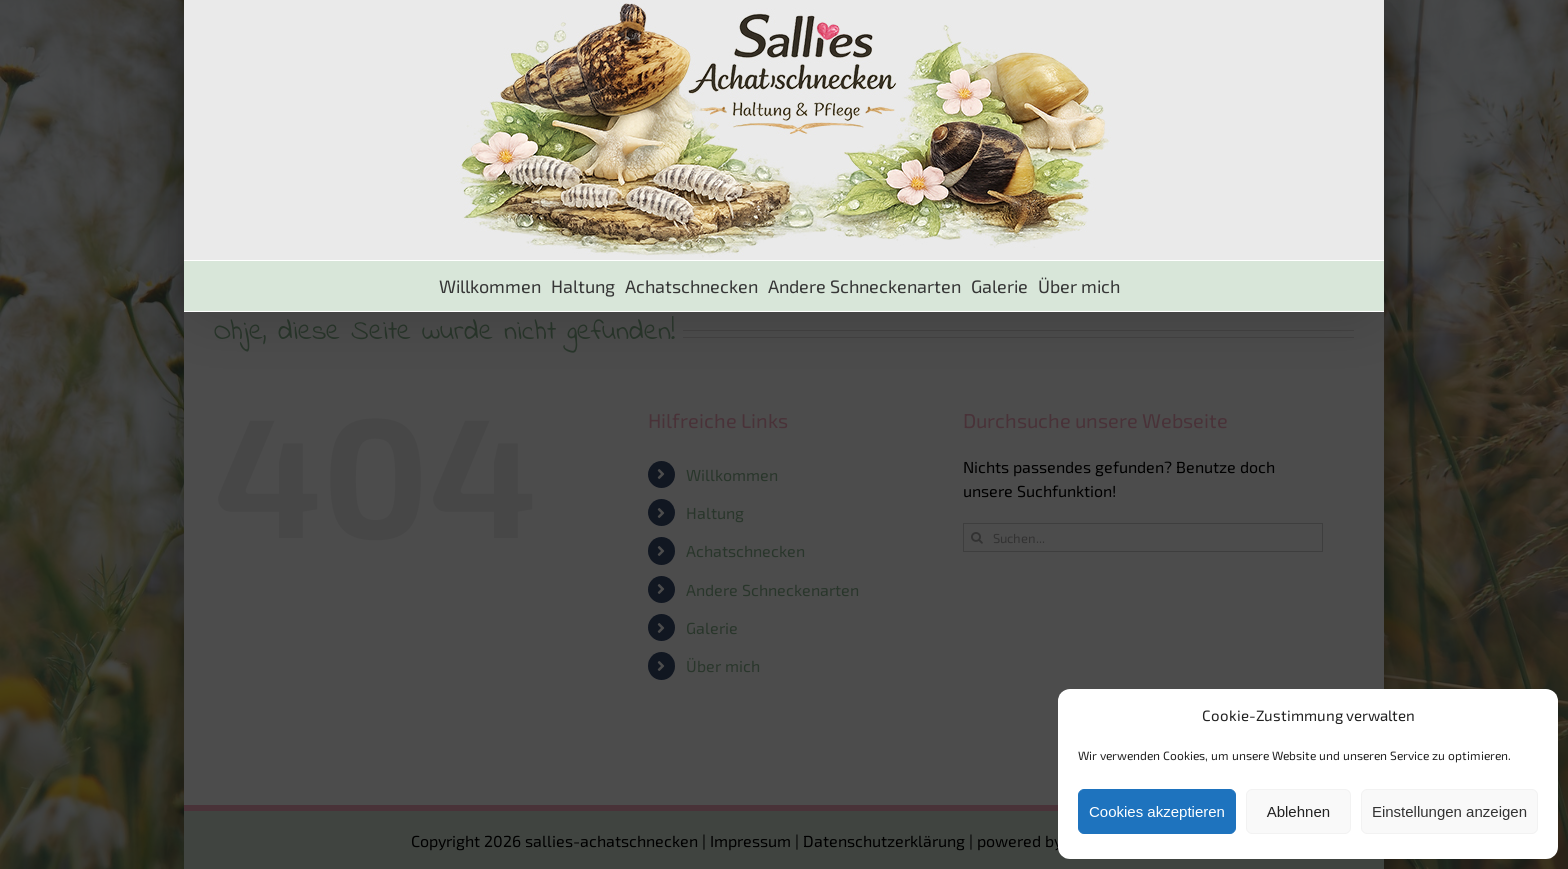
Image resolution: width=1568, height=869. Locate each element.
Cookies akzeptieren (1157, 811)
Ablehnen (1298, 811)
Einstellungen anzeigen (1449, 811)
